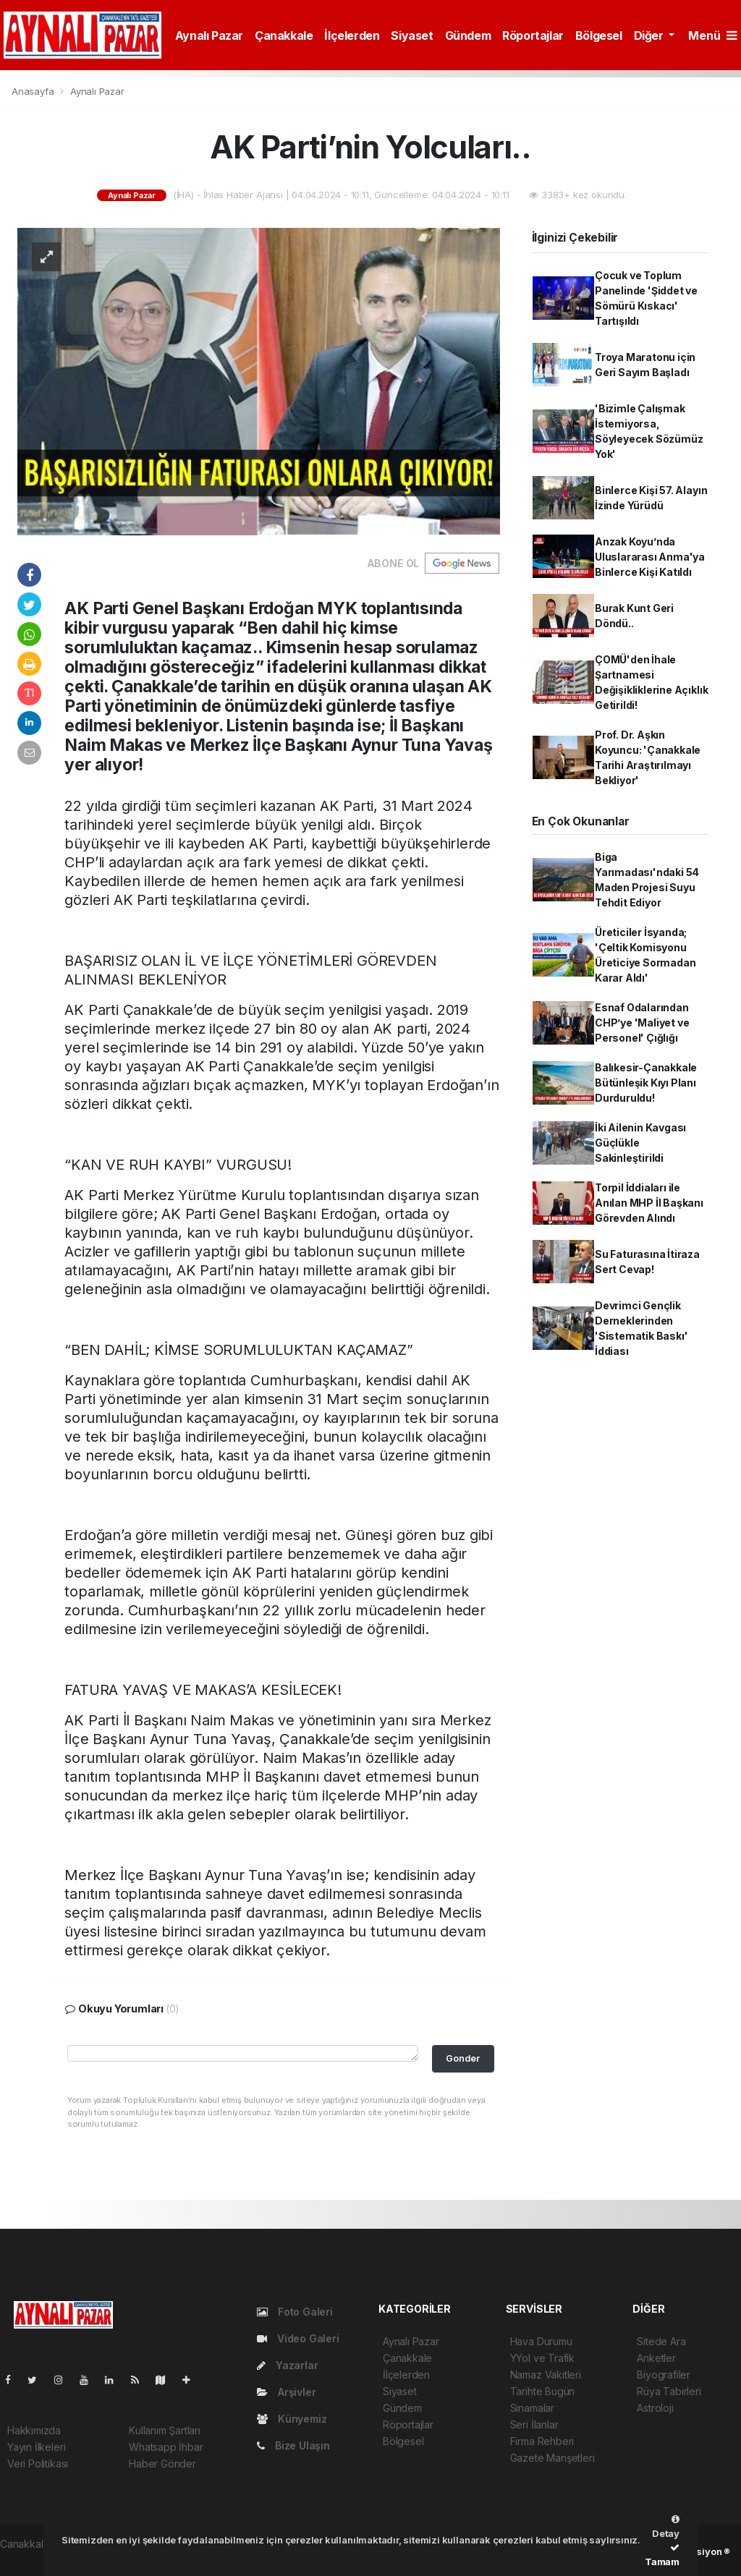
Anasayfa (34, 91)
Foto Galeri (295, 2311)
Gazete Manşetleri (552, 2458)
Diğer (650, 35)
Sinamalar (532, 2408)
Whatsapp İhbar (166, 2447)
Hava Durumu (541, 2341)
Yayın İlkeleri (36, 2447)
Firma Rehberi (542, 2441)
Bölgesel (598, 35)
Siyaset (412, 35)
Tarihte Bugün (542, 2391)
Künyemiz (291, 2419)
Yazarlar (287, 2365)
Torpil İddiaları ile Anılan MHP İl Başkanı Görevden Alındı (649, 1202)
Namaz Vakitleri (545, 2374)
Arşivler (286, 2392)
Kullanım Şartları (164, 2430)
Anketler (656, 2358)
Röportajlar (533, 35)
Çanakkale (284, 35)
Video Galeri (298, 2338)
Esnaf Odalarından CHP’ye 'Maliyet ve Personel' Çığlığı (642, 1022)
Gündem (468, 35)
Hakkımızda (34, 2430)
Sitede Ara (661, 2341)
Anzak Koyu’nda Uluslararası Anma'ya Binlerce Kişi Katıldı (650, 556)
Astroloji (655, 2408)
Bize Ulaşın (293, 2445)
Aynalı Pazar (209, 35)
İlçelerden (351, 35)
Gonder (463, 2058)
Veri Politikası (37, 2463)
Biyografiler (663, 2374)
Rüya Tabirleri (668, 2391)
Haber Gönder (162, 2463)
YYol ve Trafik (542, 2358)
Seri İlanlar (534, 2424)
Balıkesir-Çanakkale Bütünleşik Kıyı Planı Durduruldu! (646, 1082)
